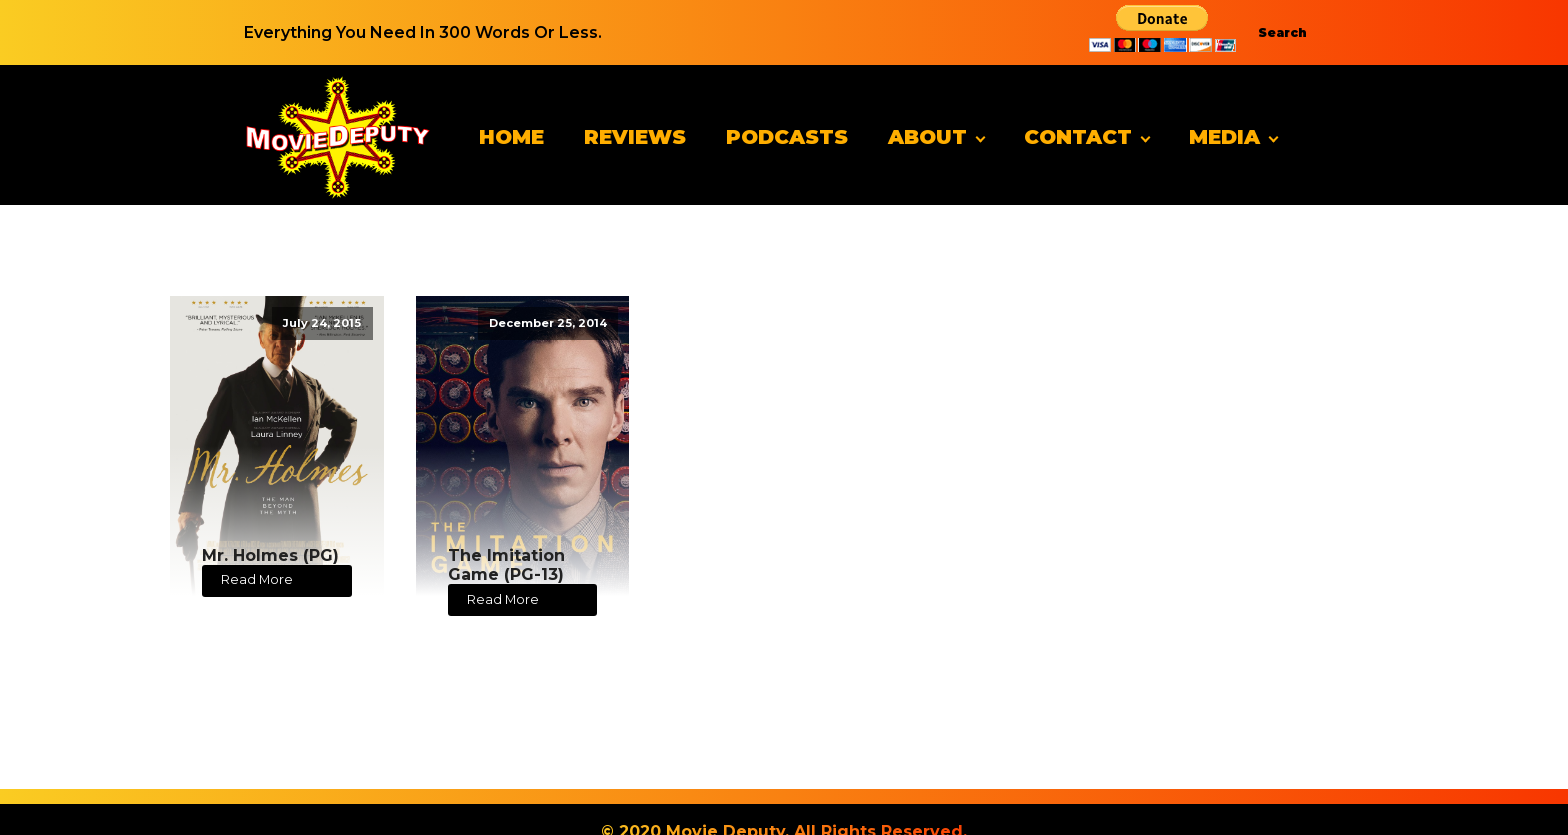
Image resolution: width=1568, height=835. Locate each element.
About (927, 137)
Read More (257, 579)
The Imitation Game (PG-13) (506, 565)
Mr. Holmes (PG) (270, 555)
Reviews (635, 137)
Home (511, 137)
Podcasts (787, 137)
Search (1282, 32)
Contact (1078, 137)
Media (1224, 137)
